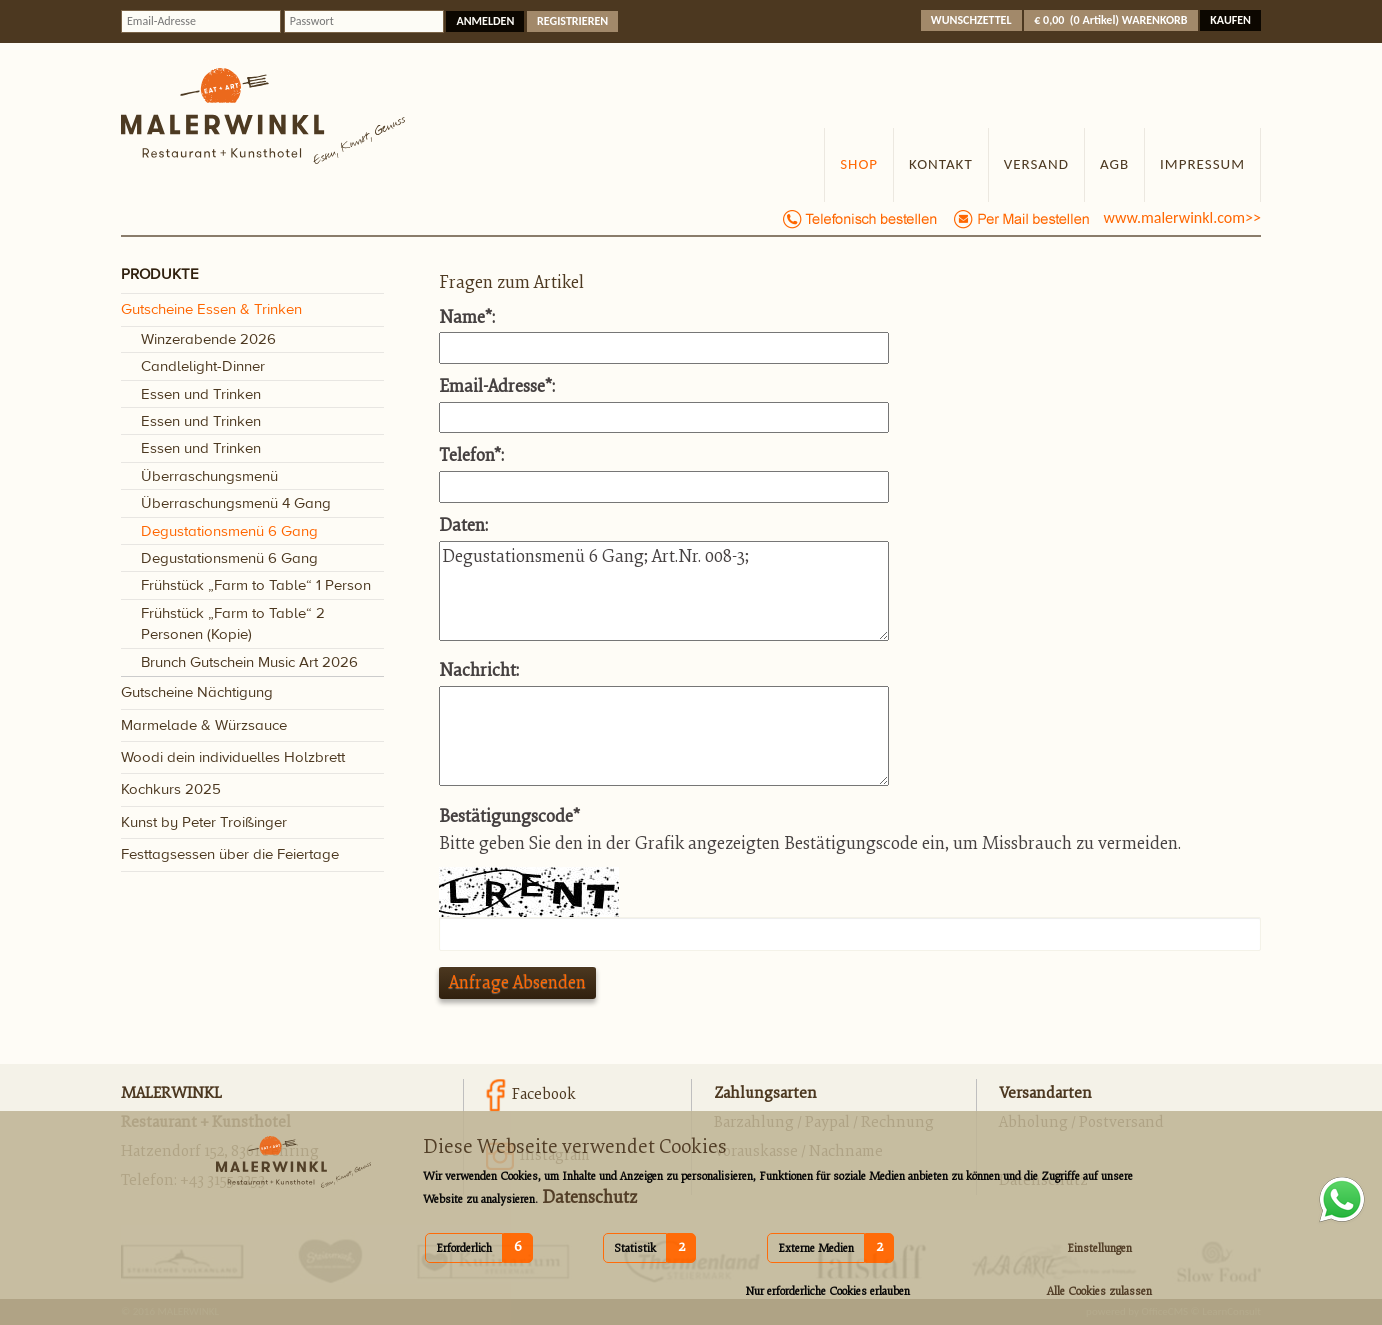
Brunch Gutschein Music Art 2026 (249, 662)
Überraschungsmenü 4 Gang (236, 503)
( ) (1110, 20)
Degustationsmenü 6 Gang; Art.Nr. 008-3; (664, 591)
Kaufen (1230, 20)
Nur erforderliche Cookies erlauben (827, 1291)
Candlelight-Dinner (203, 366)
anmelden (485, 21)
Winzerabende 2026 (208, 339)
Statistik (635, 1248)
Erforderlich (464, 1248)
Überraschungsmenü (209, 476)
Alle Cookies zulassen (1099, 1291)
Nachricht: (479, 670)
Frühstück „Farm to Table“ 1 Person (256, 585)
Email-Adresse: (497, 386)
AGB (1114, 164)
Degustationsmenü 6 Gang (229, 531)
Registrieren (572, 21)
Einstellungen (1099, 1248)
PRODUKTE (160, 275)
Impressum (1202, 164)
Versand (1036, 164)
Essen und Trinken (201, 394)
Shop (859, 164)
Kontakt (941, 164)
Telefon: (471, 455)
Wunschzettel (971, 20)
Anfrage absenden (517, 982)
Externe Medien (816, 1248)
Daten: (463, 525)
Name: (467, 317)
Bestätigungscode (509, 816)
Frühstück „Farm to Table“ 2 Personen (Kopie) (233, 624)
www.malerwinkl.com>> (1182, 217)
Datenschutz (587, 1197)
